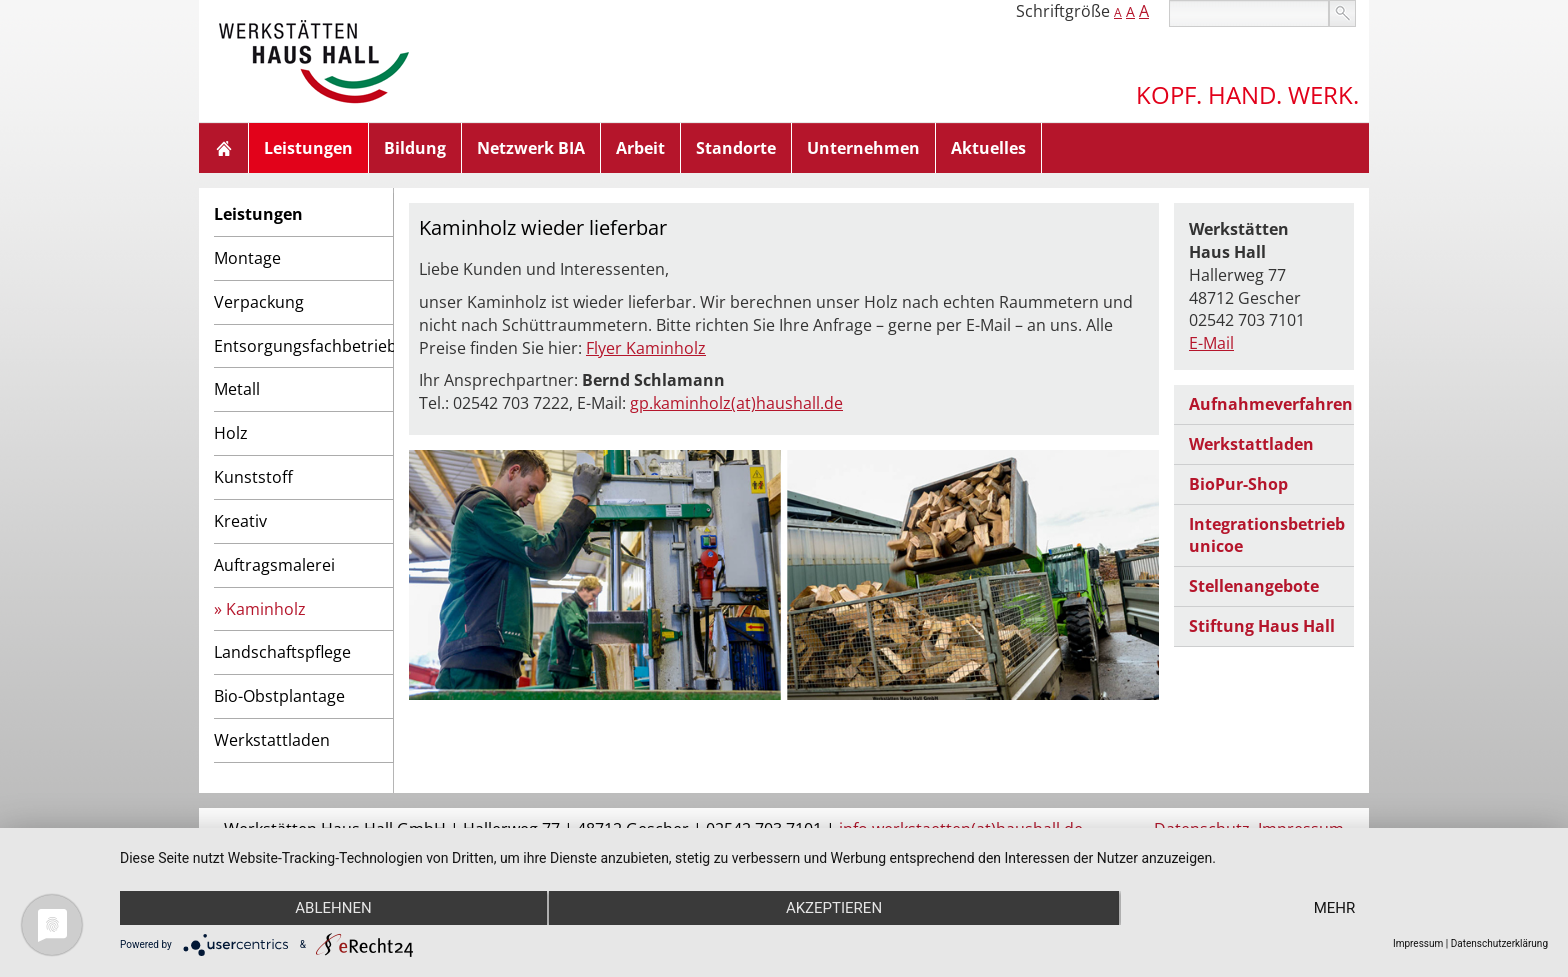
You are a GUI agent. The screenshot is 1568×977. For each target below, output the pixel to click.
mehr (1335, 908)
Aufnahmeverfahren (1271, 404)
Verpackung (259, 302)
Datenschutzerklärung (1499, 943)
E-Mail (1211, 343)
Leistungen (308, 148)
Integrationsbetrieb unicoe (1267, 535)
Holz (231, 433)
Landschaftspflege (282, 652)
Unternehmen (863, 148)
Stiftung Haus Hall (1262, 626)
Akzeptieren (834, 908)
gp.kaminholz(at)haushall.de (736, 403)
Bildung (415, 148)
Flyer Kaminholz (646, 348)
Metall (237, 389)
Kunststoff (253, 477)
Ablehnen (333, 908)
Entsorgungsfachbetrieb (303, 346)
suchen (1342, 13)
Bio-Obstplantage (279, 696)
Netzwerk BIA (531, 148)
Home (224, 148)
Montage (247, 258)
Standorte (736, 148)
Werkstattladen (272, 740)
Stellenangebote (1254, 586)
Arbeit (640, 148)
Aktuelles (988, 148)
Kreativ (240, 521)
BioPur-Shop (1238, 484)
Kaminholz (266, 609)
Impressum (1418, 943)
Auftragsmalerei (274, 565)
